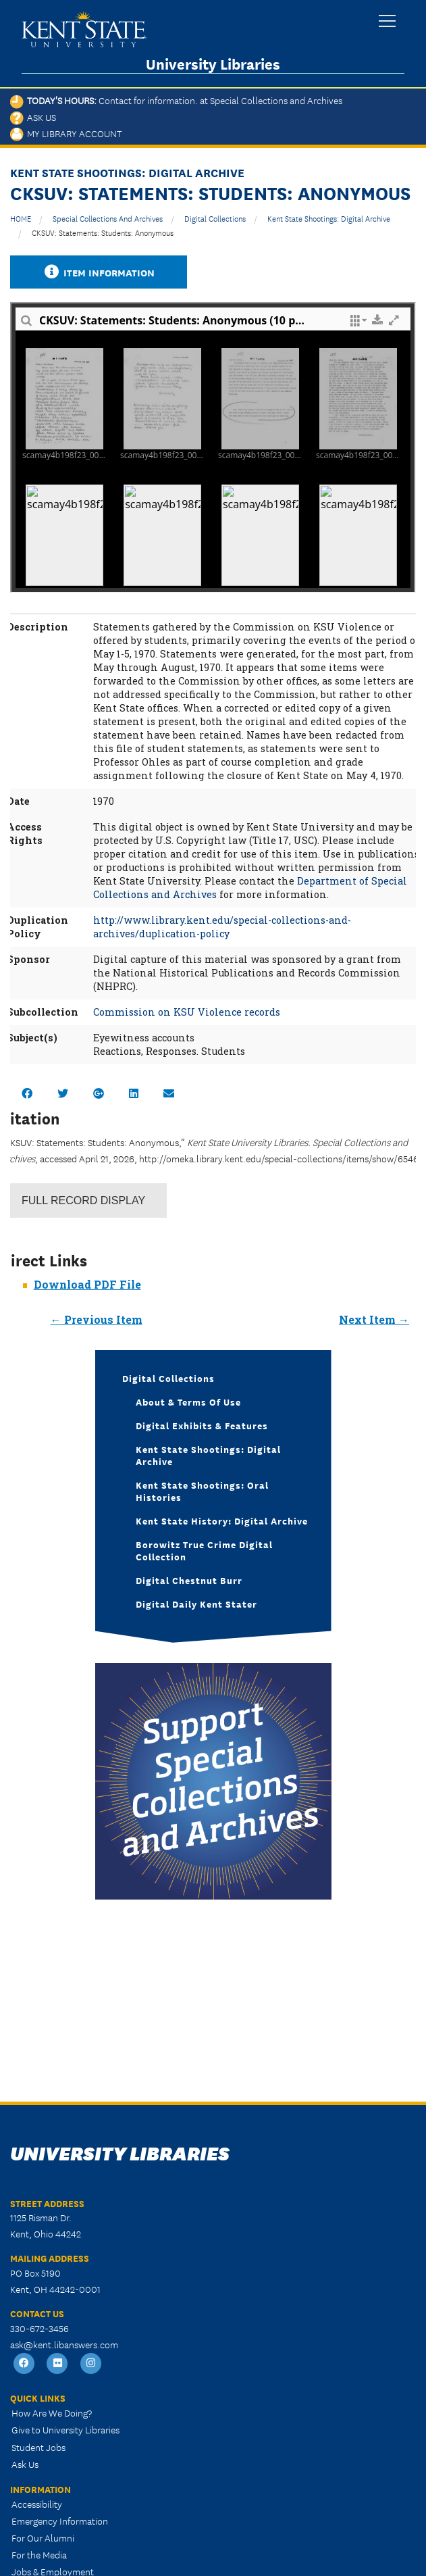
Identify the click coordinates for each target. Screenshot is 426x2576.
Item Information (99, 272)
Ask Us (33, 116)
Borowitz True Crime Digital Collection (204, 1550)
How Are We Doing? (51, 2412)
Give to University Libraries (65, 2429)
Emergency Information (59, 2520)
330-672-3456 (39, 2328)
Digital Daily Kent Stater (196, 1603)
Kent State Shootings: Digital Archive (328, 218)
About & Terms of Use (188, 1401)
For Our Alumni (42, 2537)
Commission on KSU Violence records (186, 1012)
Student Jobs (38, 2446)
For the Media (39, 2554)
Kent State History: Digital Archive (222, 1520)
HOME (20, 218)
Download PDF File (87, 1284)
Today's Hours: (176, 100)
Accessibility (36, 2503)
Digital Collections (215, 218)
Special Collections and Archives (108, 218)
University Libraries (213, 64)
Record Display (83, 1200)
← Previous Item (96, 1319)
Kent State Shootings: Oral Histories (202, 1491)
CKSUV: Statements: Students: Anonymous (103, 232)
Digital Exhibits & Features (202, 1425)
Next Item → (374, 1319)
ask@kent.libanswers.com (64, 2344)
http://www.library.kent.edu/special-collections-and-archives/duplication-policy (222, 927)
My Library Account (66, 133)
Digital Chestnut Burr (189, 1580)
